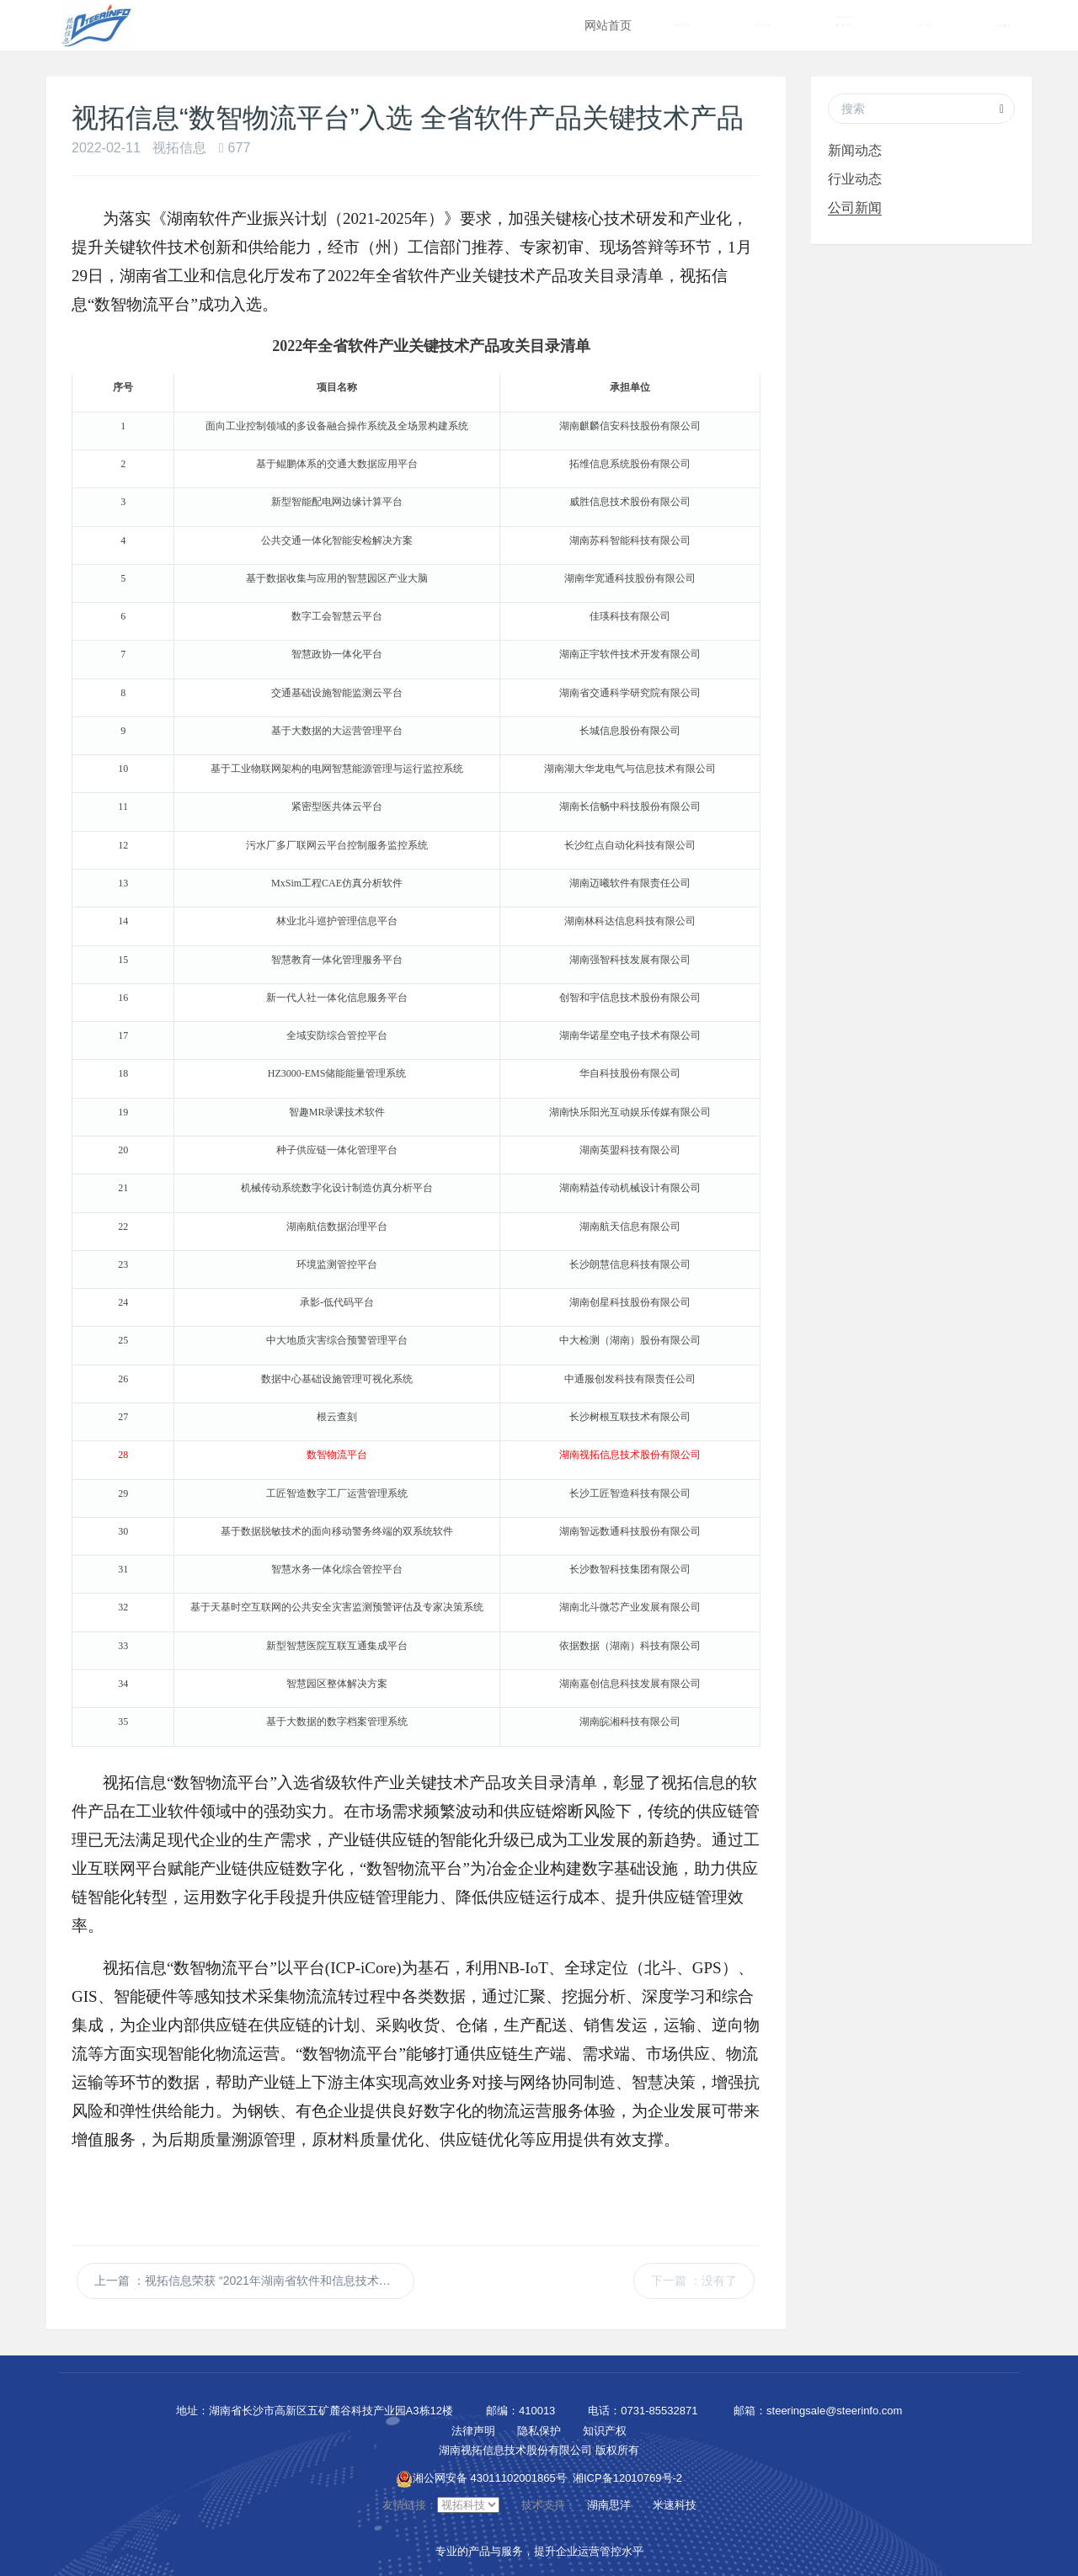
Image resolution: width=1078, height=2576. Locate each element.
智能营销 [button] (684, 26)
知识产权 (605, 2428)
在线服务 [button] (1004, 26)
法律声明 (473, 2428)
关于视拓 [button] (924, 26)
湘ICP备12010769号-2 (627, 2475)
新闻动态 (855, 150)
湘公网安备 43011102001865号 (481, 2475)
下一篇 (694, 2278)
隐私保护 (539, 2428)
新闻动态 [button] (844, 26)
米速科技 (674, 2502)
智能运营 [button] (764, 26)
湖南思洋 (609, 2502)
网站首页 (608, 25)
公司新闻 (855, 207)
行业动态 (855, 179)
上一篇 (254, 2278)
